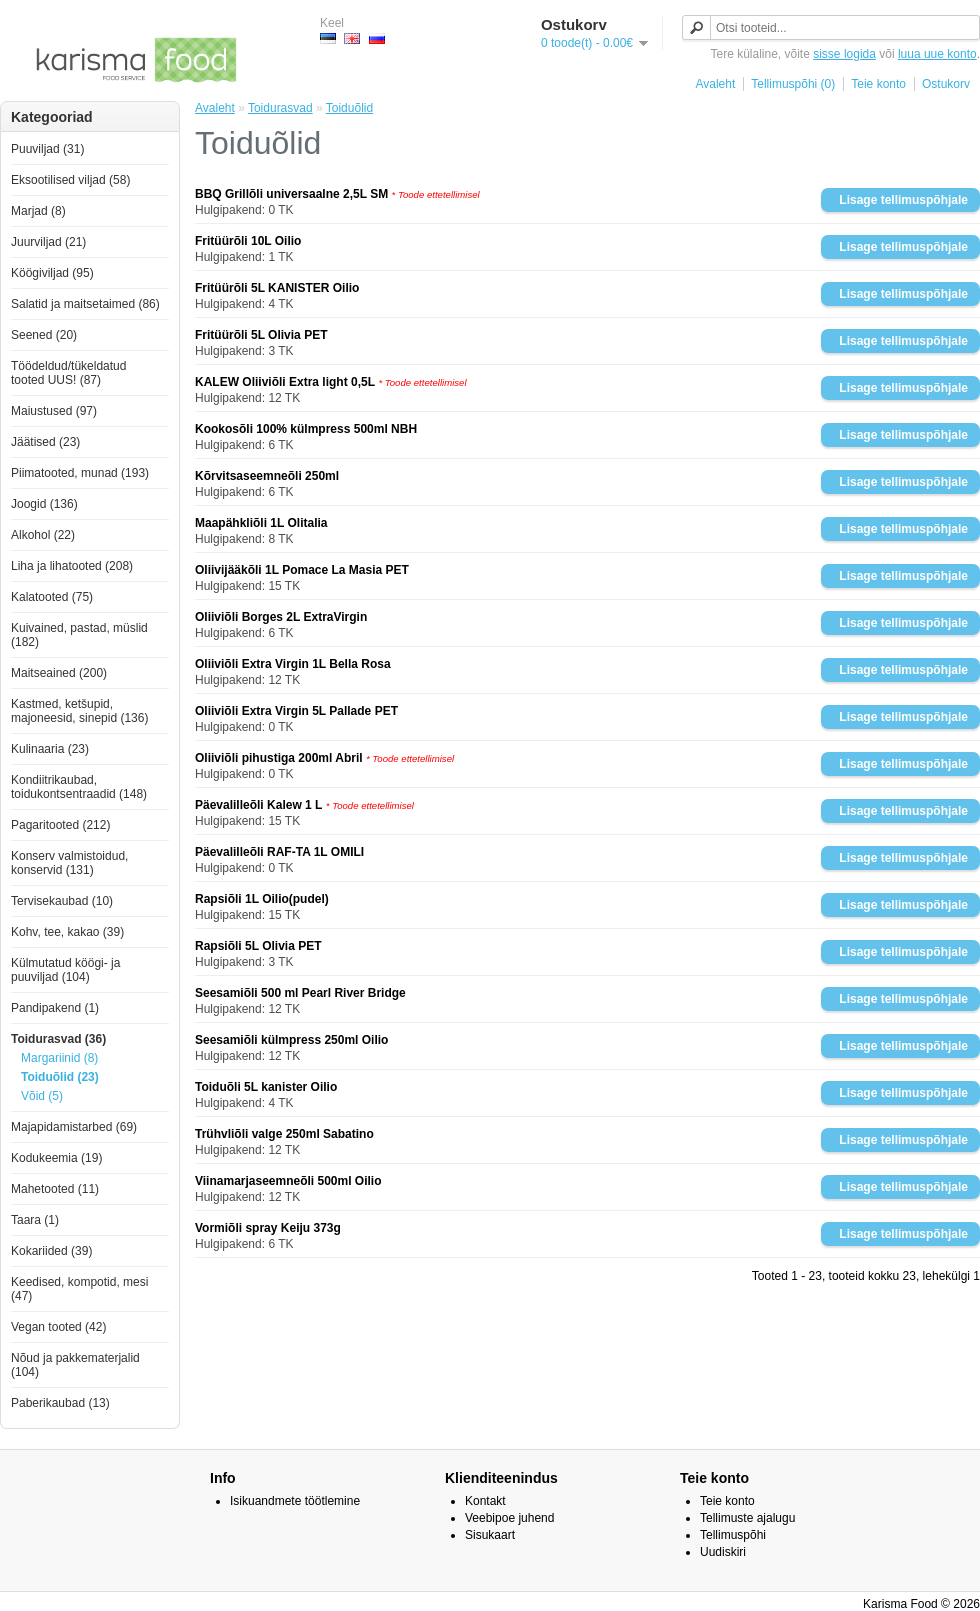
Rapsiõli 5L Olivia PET (258, 946)
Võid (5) (42, 1096)
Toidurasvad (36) (58, 1039)
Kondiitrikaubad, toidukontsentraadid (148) (79, 787)
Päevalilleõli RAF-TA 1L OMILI (279, 852)
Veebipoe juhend (509, 1518)
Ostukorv (946, 84)
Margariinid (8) (59, 1058)
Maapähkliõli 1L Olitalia (261, 523)
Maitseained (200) (59, 673)
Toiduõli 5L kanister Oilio (266, 1087)
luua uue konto (937, 54)
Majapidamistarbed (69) (74, 1127)
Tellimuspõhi (733, 1535)
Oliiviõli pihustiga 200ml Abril (279, 758)
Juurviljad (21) (48, 242)
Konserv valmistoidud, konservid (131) (69, 863)
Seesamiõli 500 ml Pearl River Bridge (300, 993)
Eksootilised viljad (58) (70, 180)
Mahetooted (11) (55, 1189)
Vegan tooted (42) (58, 1327)
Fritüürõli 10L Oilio (248, 241)
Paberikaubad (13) (60, 1403)
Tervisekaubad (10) (62, 901)
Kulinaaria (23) (50, 749)
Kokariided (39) (51, 1251)
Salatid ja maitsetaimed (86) (85, 304)
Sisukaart (490, 1535)
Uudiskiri (723, 1552)
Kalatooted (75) (52, 597)
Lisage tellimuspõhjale (903, 200)
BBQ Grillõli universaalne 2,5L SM (291, 194)
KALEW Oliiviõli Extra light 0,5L (285, 382)
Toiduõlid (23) (60, 1077)
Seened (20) (44, 335)
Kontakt (485, 1501)
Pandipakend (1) (55, 1008)
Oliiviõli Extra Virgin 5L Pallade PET (296, 711)
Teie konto (878, 84)
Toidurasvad (280, 108)
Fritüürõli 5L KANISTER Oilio (277, 288)
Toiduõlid (349, 108)
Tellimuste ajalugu (747, 1518)
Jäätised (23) (45, 442)
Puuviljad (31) (47, 149)
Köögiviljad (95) (52, 273)
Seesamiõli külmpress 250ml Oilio (291, 1040)
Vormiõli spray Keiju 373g (268, 1228)
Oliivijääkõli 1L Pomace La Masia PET (302, 570)
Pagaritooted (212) (60, 825)
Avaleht (715, 84)
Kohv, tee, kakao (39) (67, 932)
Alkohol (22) (43, 535)
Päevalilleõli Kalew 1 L (258, 805)
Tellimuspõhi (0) (793, 84)
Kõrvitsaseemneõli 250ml (267, 476)
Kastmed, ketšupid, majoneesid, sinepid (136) (79, 711)
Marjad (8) (38, 211)
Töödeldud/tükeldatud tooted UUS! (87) (68, 373)
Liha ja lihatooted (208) (72, 566)
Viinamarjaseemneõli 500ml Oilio (288, 1181)
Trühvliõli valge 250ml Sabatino (284, 1134)
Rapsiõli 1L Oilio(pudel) (262, 899)
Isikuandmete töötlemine (295, 1501)
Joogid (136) (44, 504)
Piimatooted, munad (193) (80, 473)
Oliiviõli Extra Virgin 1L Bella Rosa (293, 664)
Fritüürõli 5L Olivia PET (261, 335)
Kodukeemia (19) (56, 1158)
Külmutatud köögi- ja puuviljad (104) (65, 970)
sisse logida (844, 54)
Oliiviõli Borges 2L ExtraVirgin (281, 617)
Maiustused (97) (54, 411)
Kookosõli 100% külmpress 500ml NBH (306, 429)
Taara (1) (35, 1220)
